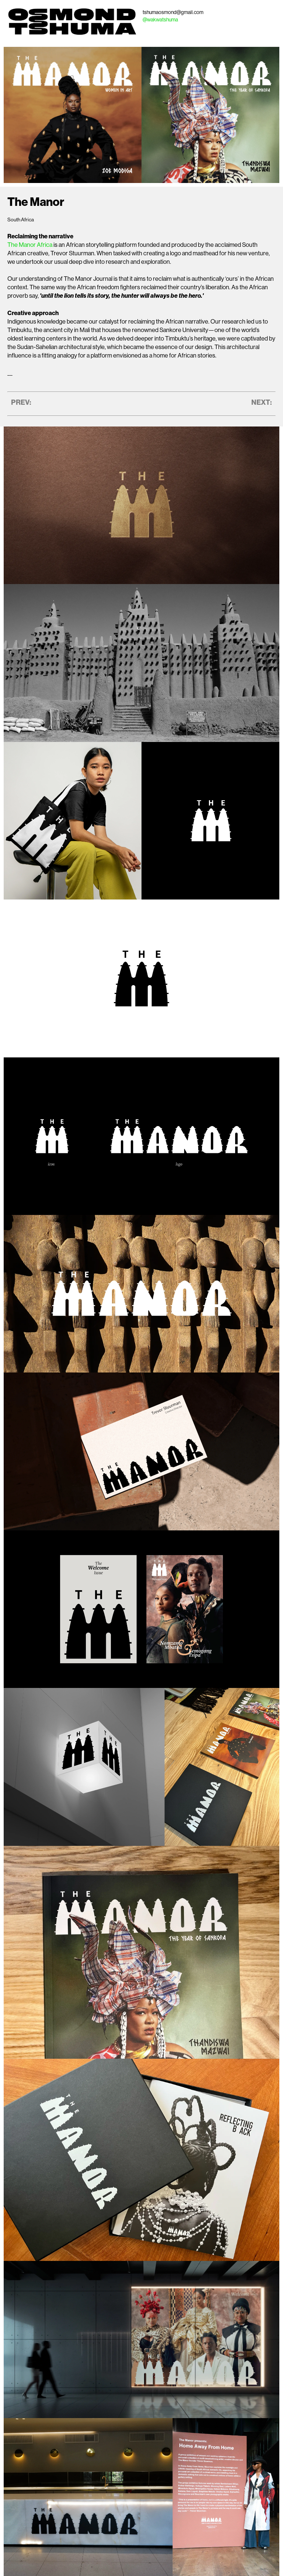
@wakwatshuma (160, 20)
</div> (141, 504)
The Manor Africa (29, 244)
